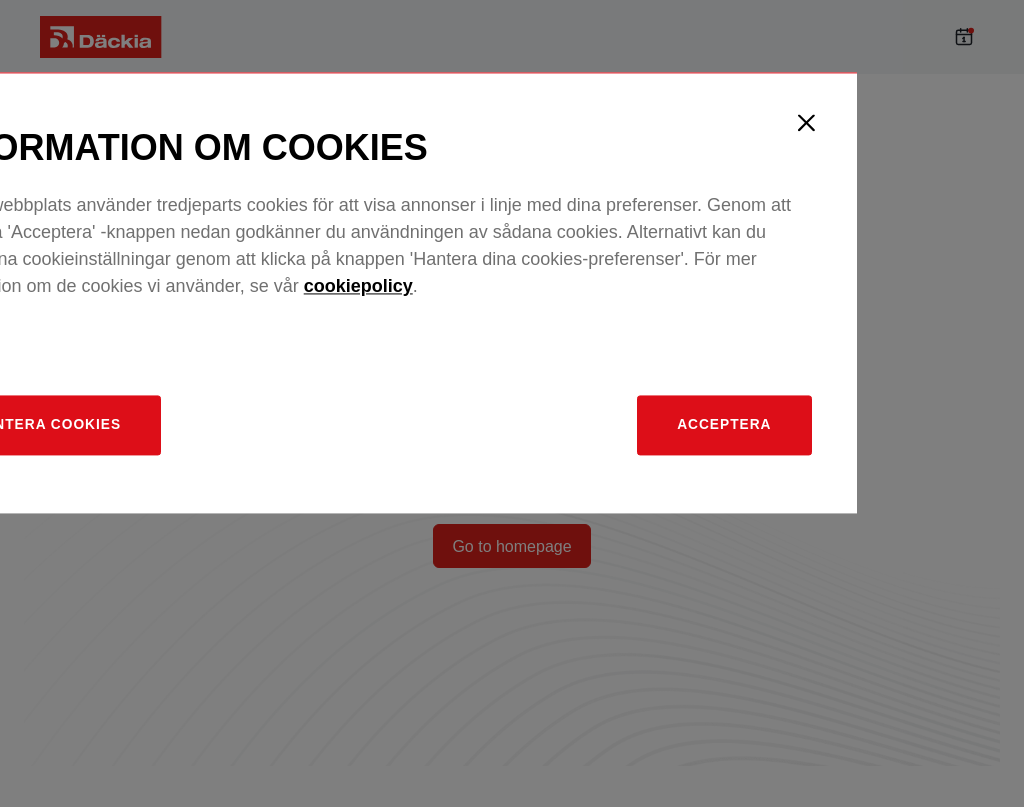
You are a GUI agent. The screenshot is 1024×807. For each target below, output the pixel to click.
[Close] (947, 233)
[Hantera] (205, 537)
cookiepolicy (504, 397)
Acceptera (853, 537)
